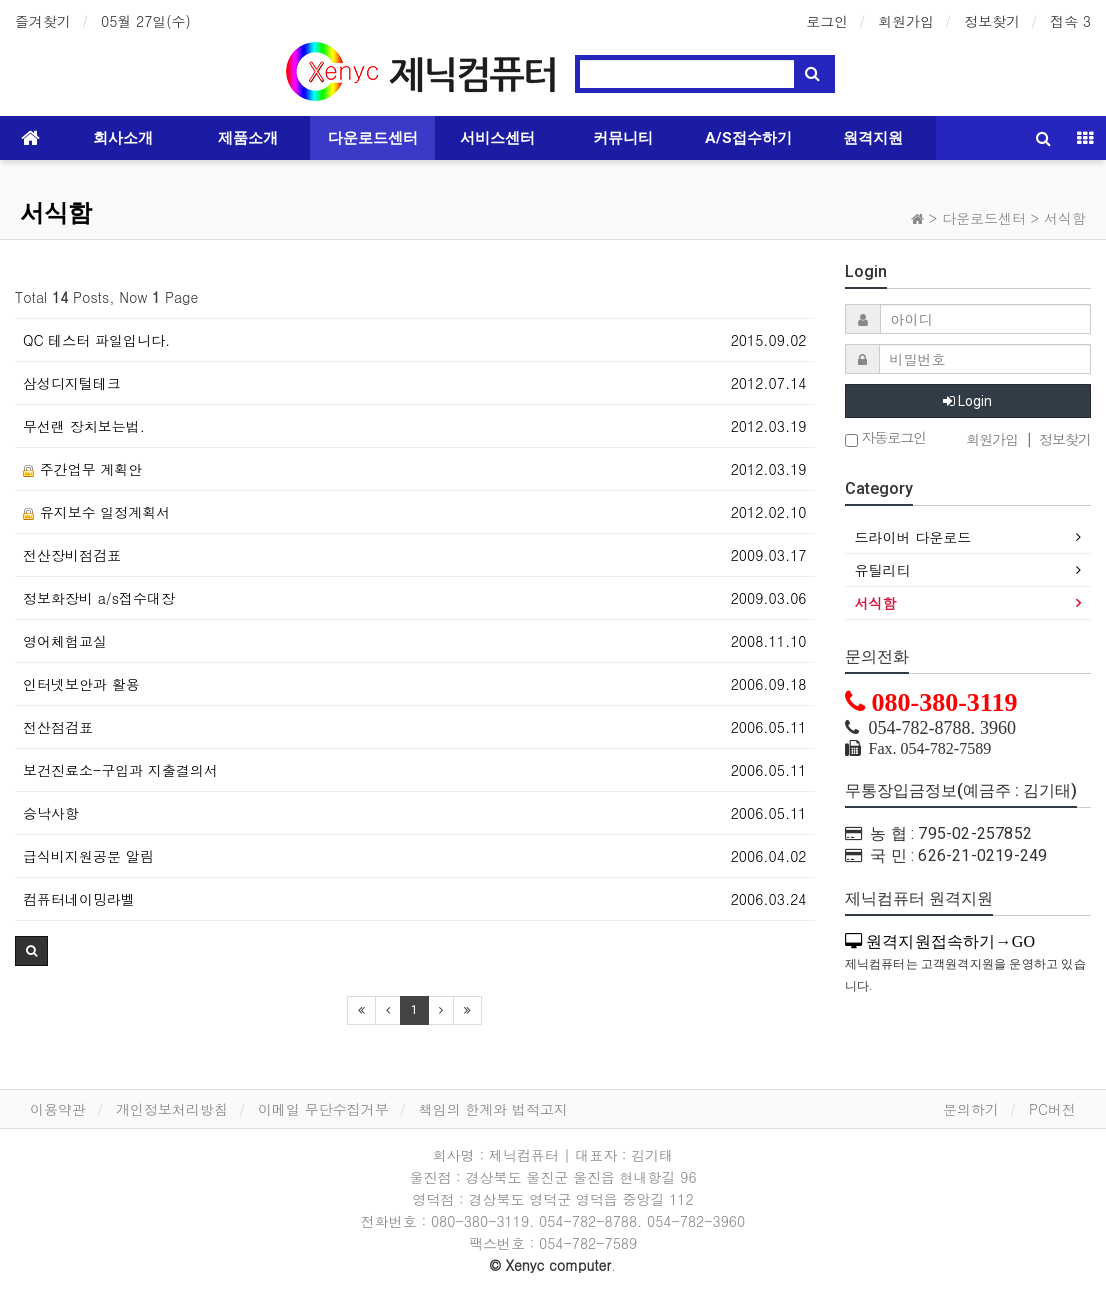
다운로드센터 (373, 138)
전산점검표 (58, 727)
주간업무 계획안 (82, 469)
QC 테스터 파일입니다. (96, 340)
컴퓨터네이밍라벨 (79, 899)
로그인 (827, 21)
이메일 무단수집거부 (323, 1109)
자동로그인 (886, 438)
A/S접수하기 (748, 138)
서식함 (56, 213)
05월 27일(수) (146, 21)
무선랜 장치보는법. (84, 426)
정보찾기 (992, 21)
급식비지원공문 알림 (88, 856)
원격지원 (873, 138)
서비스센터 (497, 138)
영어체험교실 (65, 641)
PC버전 (1052, 1109)
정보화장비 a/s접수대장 (99, 598)
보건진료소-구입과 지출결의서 (120, 770)
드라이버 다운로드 (913, 537)
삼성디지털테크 (72, 383)
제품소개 (248, 138)
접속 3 (1070, 21)
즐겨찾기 (43, 21)
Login (967, 401)
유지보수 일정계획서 (96, 512)
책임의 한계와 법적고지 (493, 1109)
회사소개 (123, 138)
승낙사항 (51, 813)
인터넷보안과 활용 (81, 684)
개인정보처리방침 (172, 1109)
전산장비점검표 (72, 555)
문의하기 (971, 1109)
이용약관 (58, 1109)
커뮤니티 (623, 138)
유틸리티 (883, 570)
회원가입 (906, 21)
